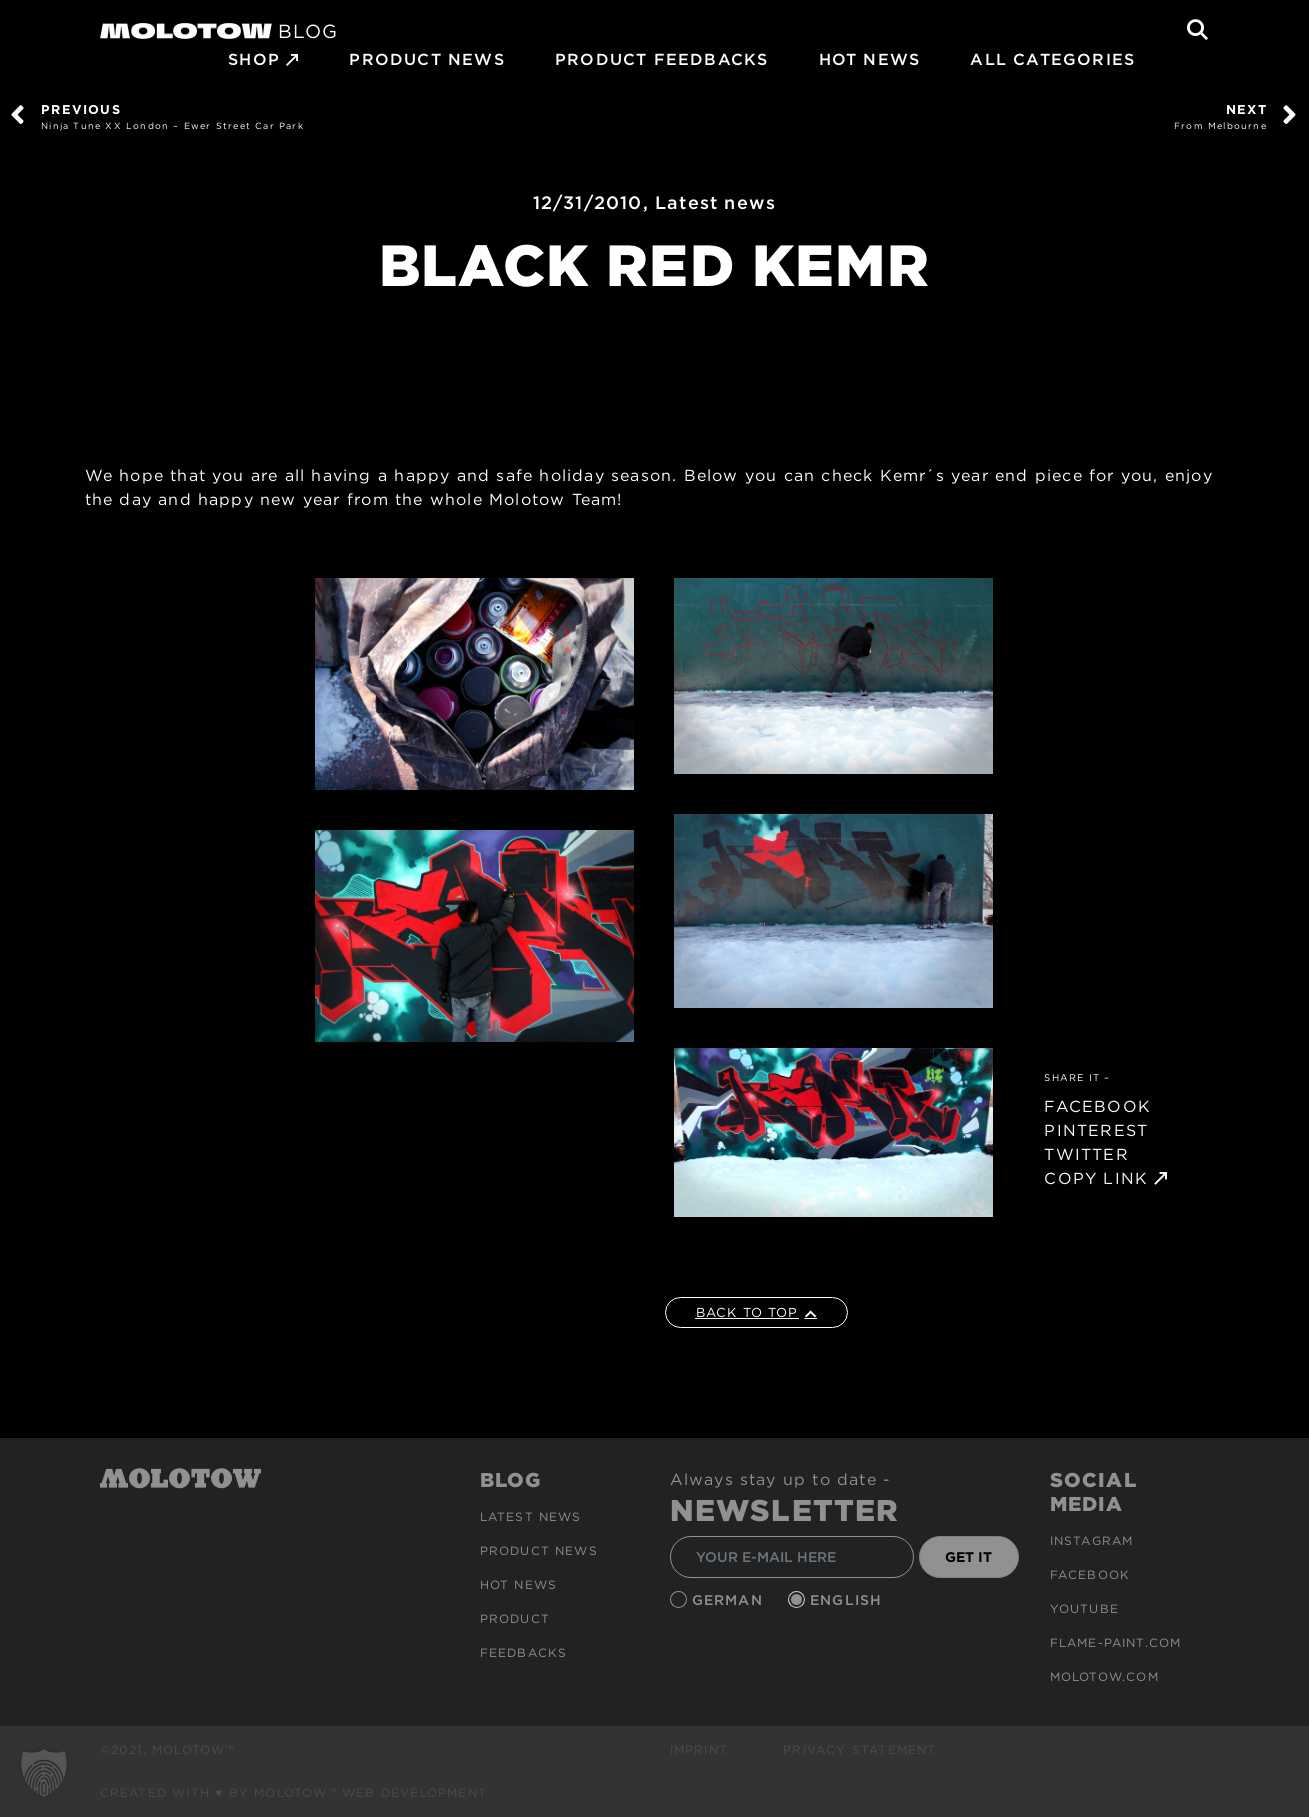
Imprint (699, 1749)
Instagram (1092, 1540)
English (849, 1600)
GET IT (968, 1557)
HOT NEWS (870, 59)
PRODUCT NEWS (426, 59)
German (730, 1600)
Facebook (1090, 1574)
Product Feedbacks (661, 59)
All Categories (1052, 59)
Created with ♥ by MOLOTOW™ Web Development (294, 1792)
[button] (44, 1773)
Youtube (1084, 1608)
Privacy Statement (859, 1749)
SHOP (254, 59)
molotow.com (1104, 1676)
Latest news (715, 202)
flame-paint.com (1116, 1642)
